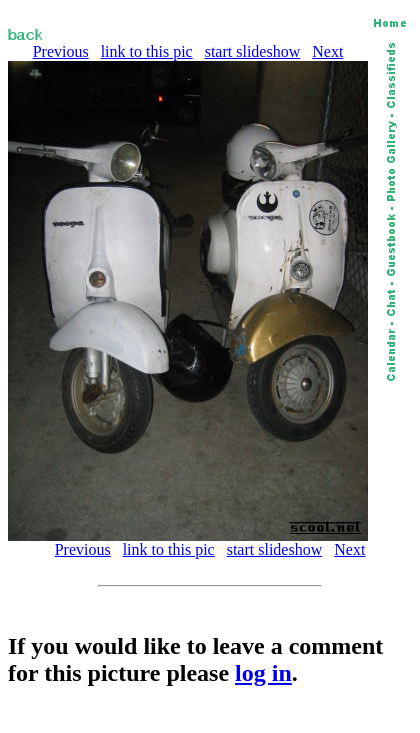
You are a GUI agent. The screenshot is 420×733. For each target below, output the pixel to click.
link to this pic (147, 51)
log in (263, 673)
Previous (61, 51)
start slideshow (253, 51)
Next (327, 51)
